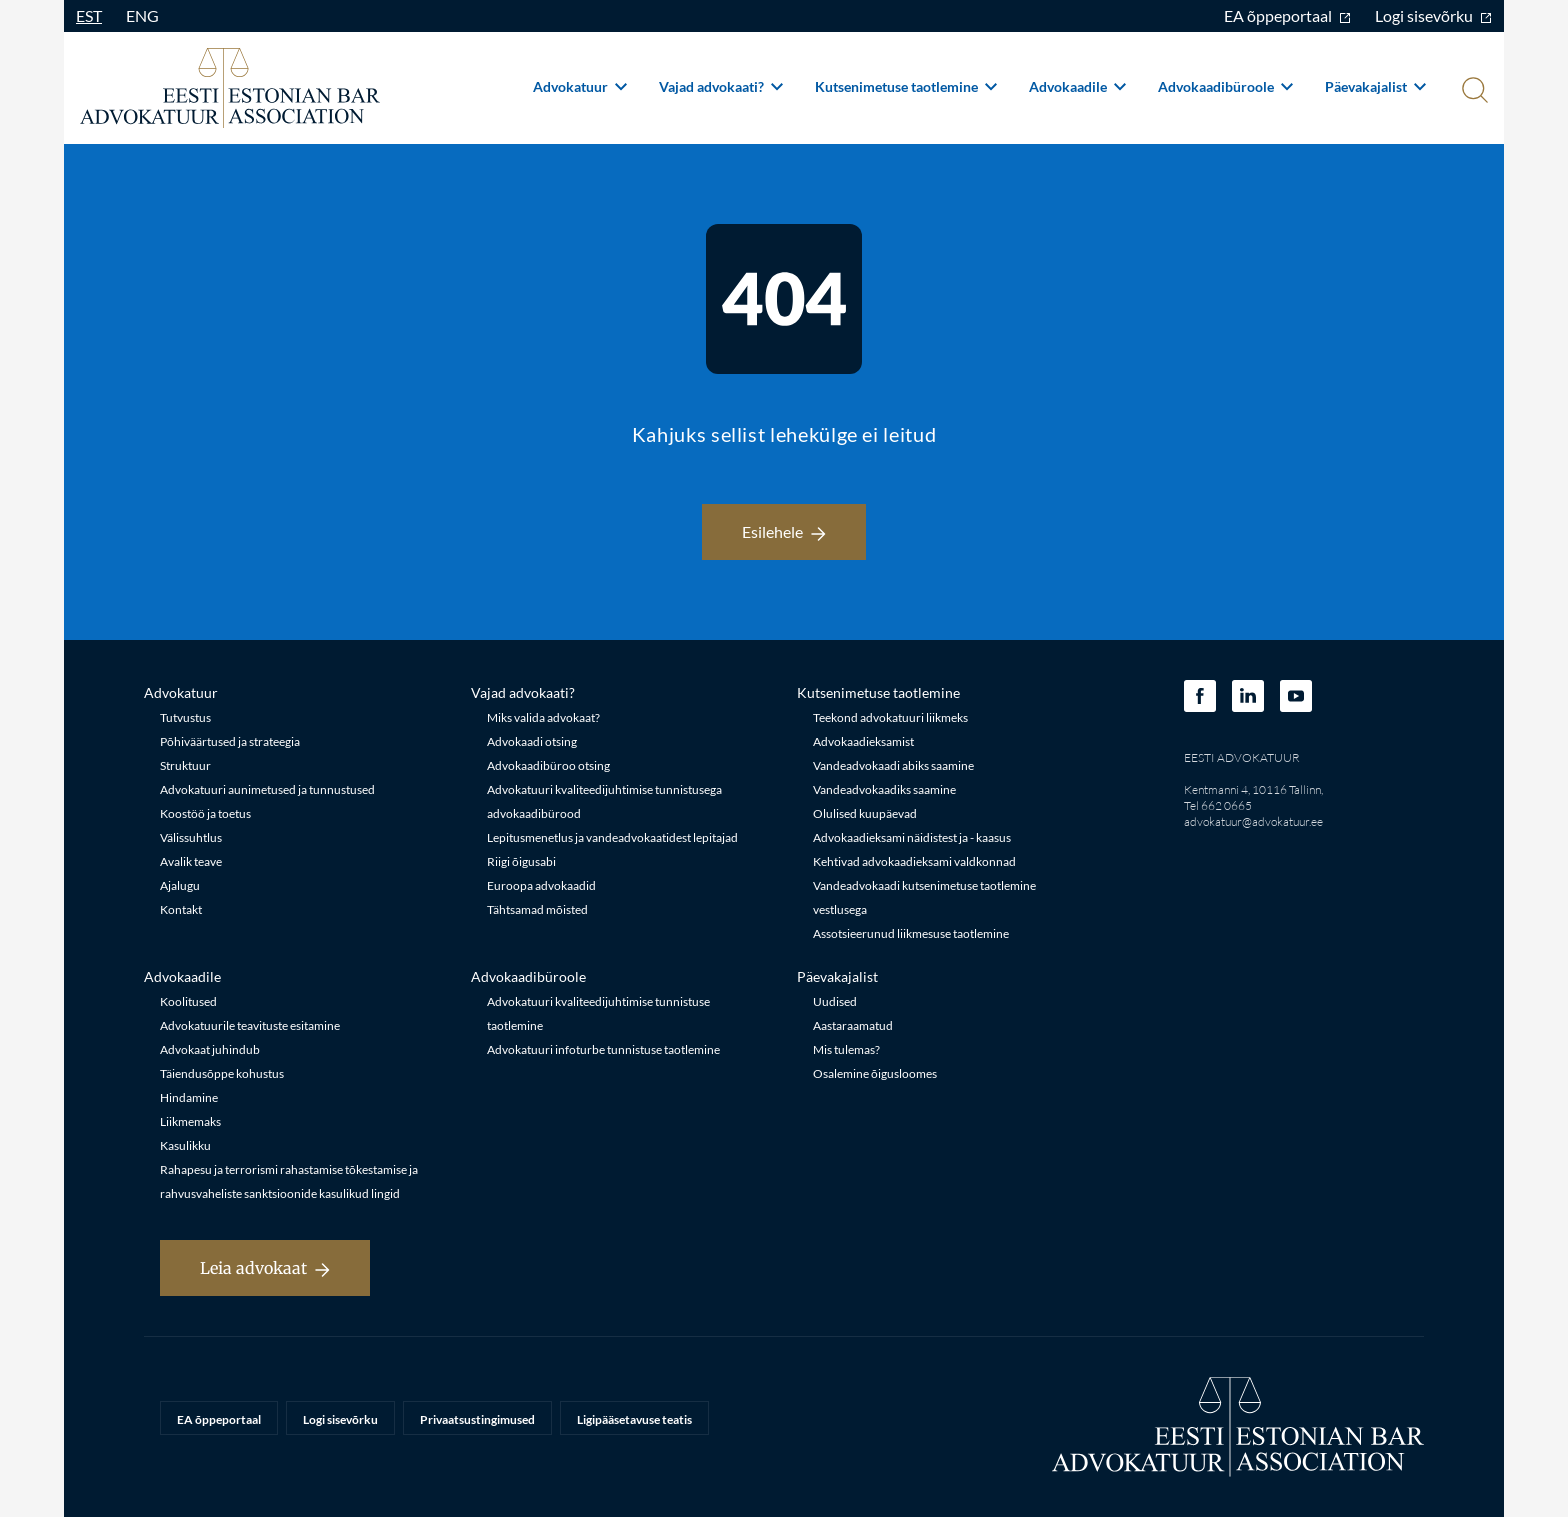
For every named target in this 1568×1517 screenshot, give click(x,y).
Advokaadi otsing (532, 741)
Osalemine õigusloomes (875, 1073)
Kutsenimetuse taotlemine (906, 86)
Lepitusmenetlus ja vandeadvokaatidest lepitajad (612, 837)
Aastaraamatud (853, 1025)
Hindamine (189, 1097)
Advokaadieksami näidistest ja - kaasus (912, 837)
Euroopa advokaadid (541, 885)
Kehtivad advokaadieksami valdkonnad (914, 861)
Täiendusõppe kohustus (222, 1073)
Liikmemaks (190, 1121)
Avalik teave (191, 861)
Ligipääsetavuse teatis (634, 1419)
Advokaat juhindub (210, 1049)
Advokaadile (1077, 86)
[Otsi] (1473, 92)
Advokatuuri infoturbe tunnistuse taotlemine (603, 1049)
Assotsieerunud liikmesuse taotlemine (911, 933)
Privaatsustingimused (477, 1419)
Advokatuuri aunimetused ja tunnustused (267, 789)
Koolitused (188, 1001)
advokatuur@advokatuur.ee (1253, 821)
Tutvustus (185, 717)
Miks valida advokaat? (543, 717)
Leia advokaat (265, 1268)
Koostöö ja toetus (205, 813)
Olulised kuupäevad (865, 813)
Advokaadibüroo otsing (548, 765)
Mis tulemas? (846, 1049)
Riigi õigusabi (521, 861)
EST (89, 15)
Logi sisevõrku (1433, 15)
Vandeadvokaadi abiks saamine (893, 765)
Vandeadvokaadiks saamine (884, 789)
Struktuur (185, 765)
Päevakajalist (1375, 86)
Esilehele (784, 531)
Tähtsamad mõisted (537, 909)
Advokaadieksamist (863, 741)
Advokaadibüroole (1225, 86)
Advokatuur (580, 86)
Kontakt (181, 909)
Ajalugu (180, 885)
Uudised (835, 1001)
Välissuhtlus (191, 837)
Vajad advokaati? (721, 86)
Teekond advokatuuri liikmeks (890, 717)
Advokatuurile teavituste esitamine (250, 1025)
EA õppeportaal (1287, 15)
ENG (142, 15)
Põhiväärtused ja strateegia (230, 741)
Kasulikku (185, 1145)
